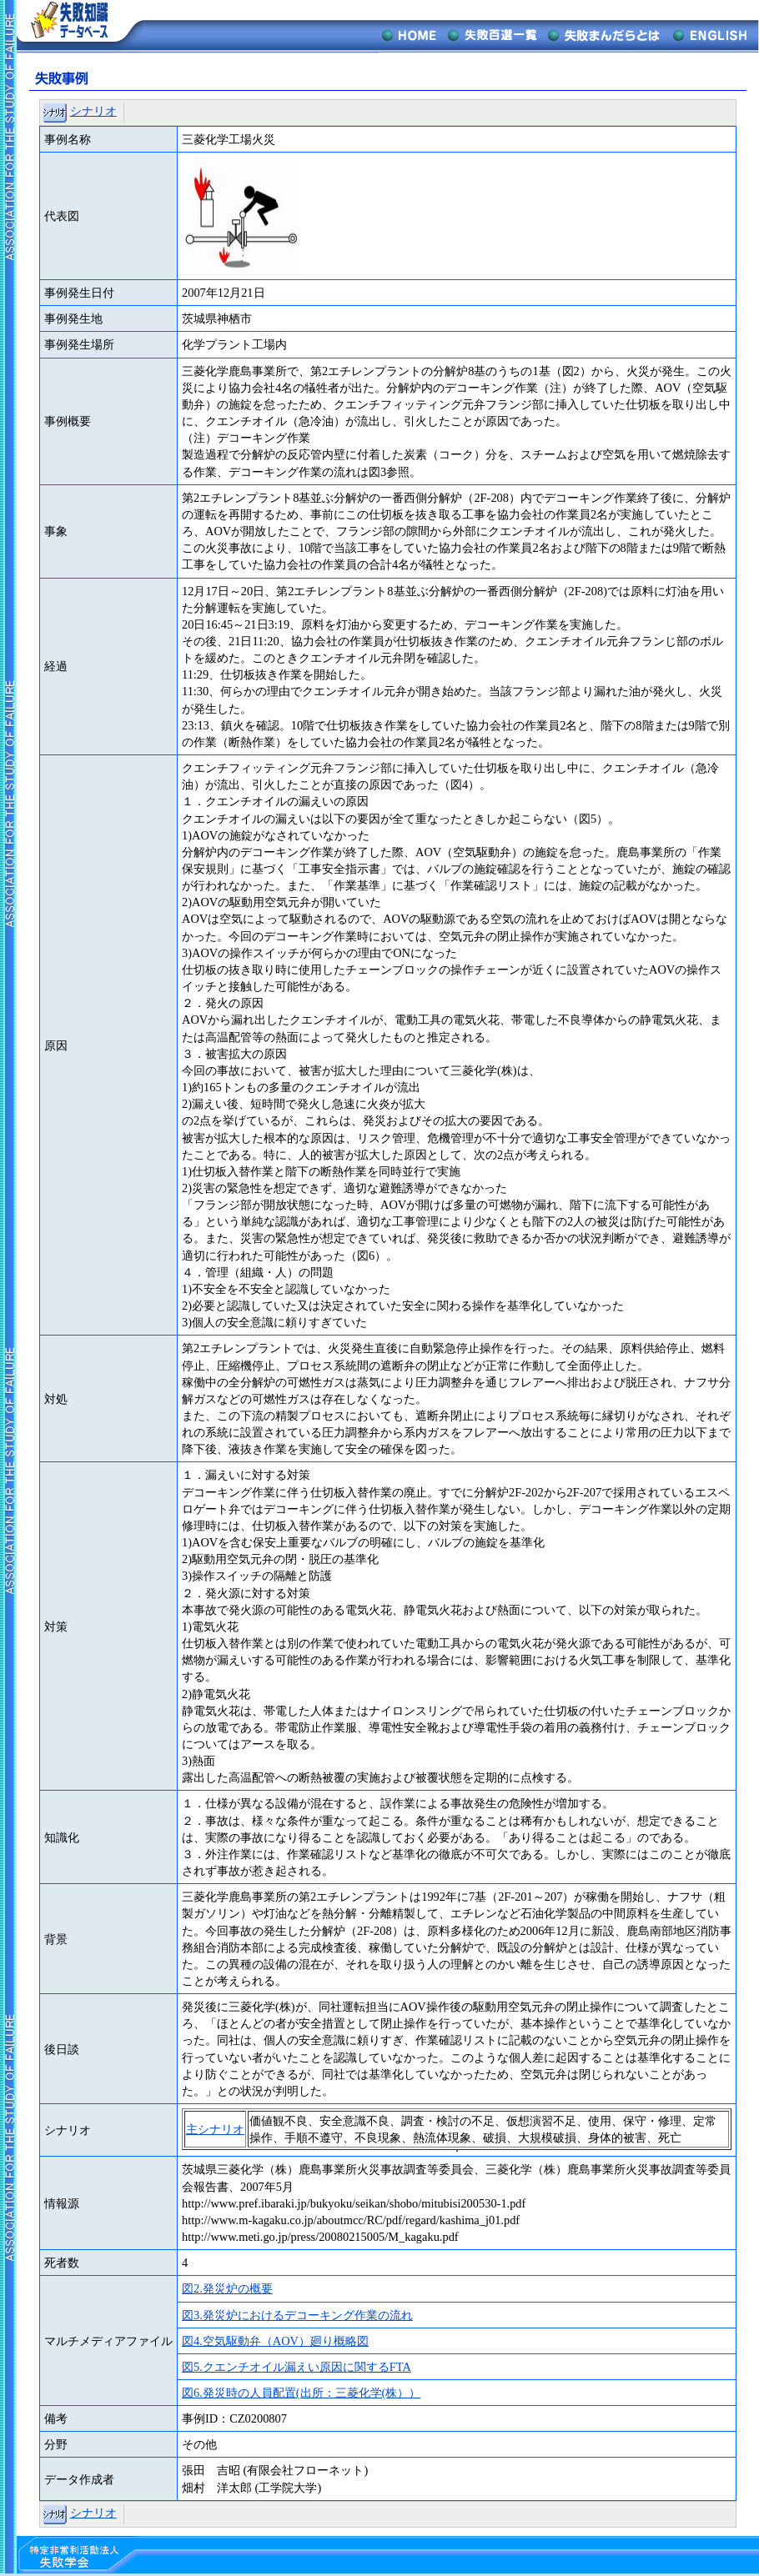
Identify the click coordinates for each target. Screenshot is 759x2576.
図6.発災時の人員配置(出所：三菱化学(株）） (301, 2392)
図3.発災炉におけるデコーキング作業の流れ (297, 2315)
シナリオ (93, 111)
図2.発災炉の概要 (227, 2288)
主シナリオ (215, 2129)
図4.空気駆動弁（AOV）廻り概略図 (275, 2341)
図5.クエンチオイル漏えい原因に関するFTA (296, 2366)
